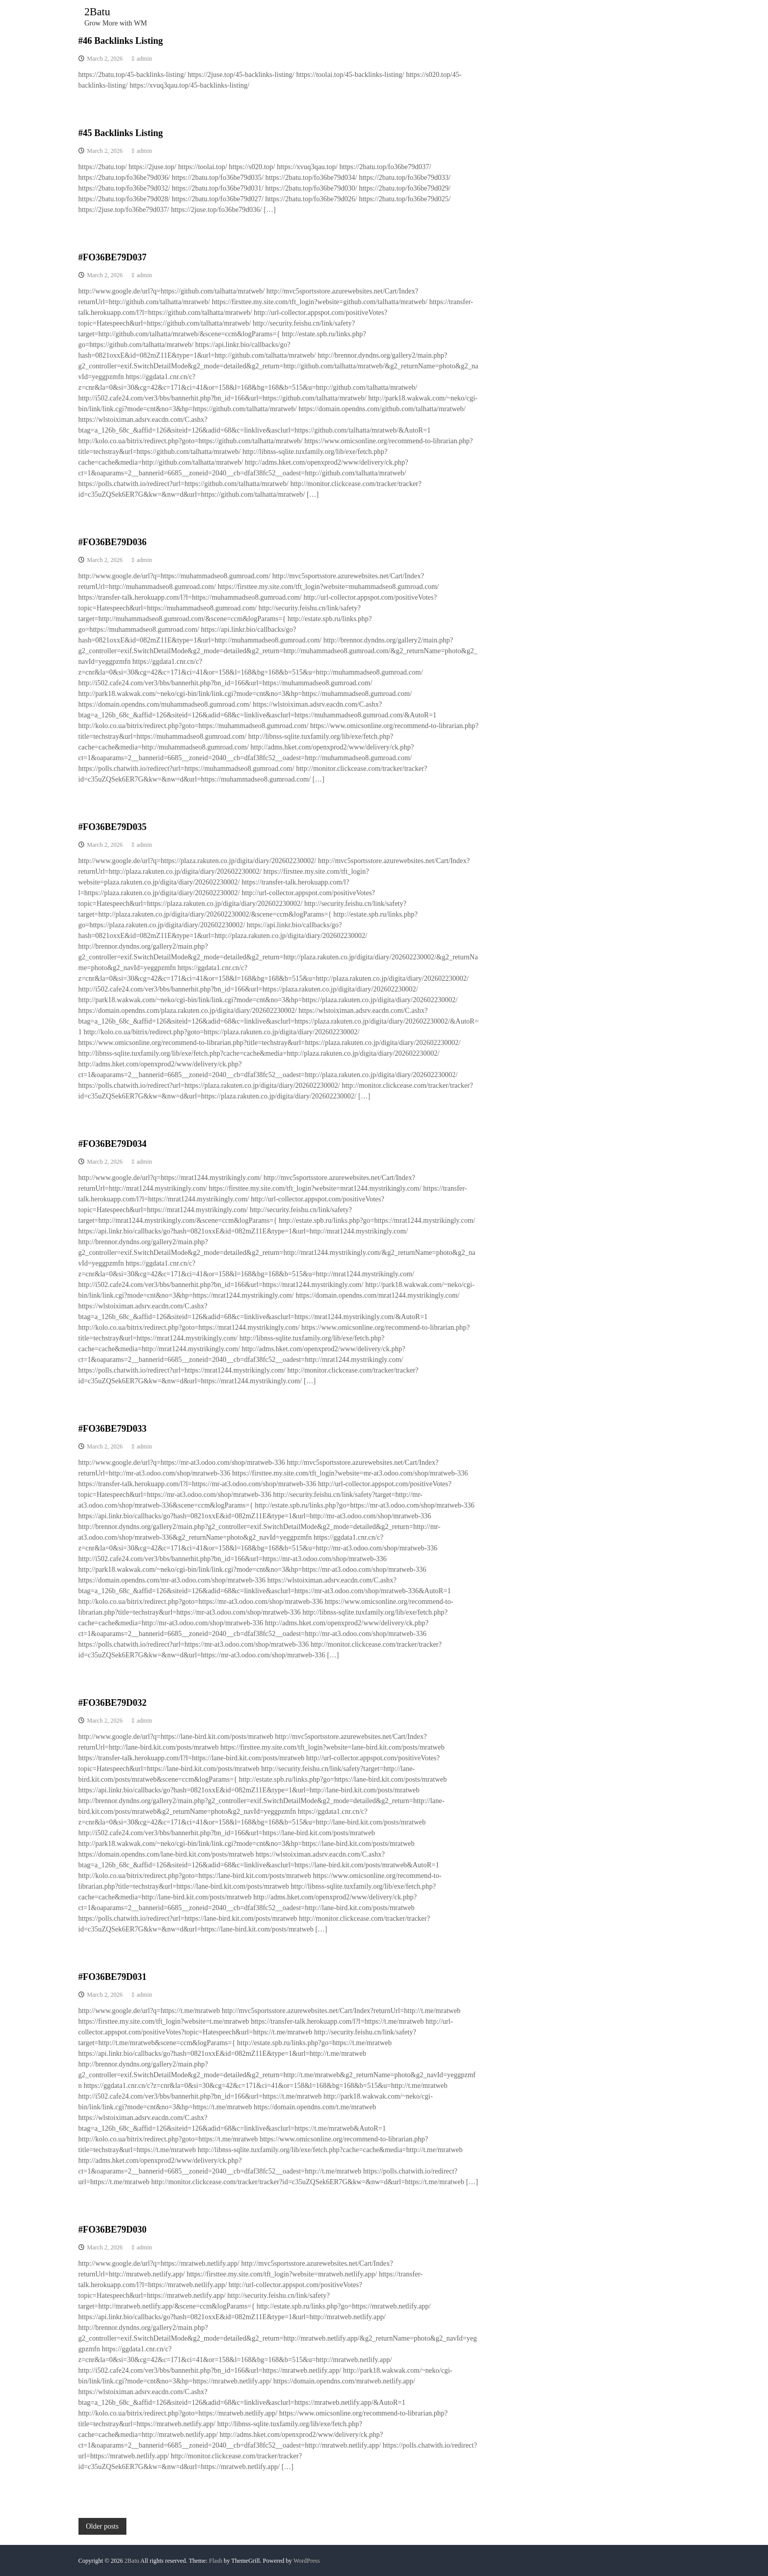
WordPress (307, 2560)
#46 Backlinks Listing (120, 41)
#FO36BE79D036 (112, 542)
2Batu (98, 11)
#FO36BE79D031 (112, 1977)
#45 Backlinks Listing (120, 133)
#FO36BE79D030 (112, 2229)
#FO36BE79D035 (112, 827)
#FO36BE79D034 (112, 1144)
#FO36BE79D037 (112, 257)
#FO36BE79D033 (112, 1429)
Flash (215, 2560)
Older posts (102, 2526)
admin (144, 58)
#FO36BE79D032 (112, 1703)
